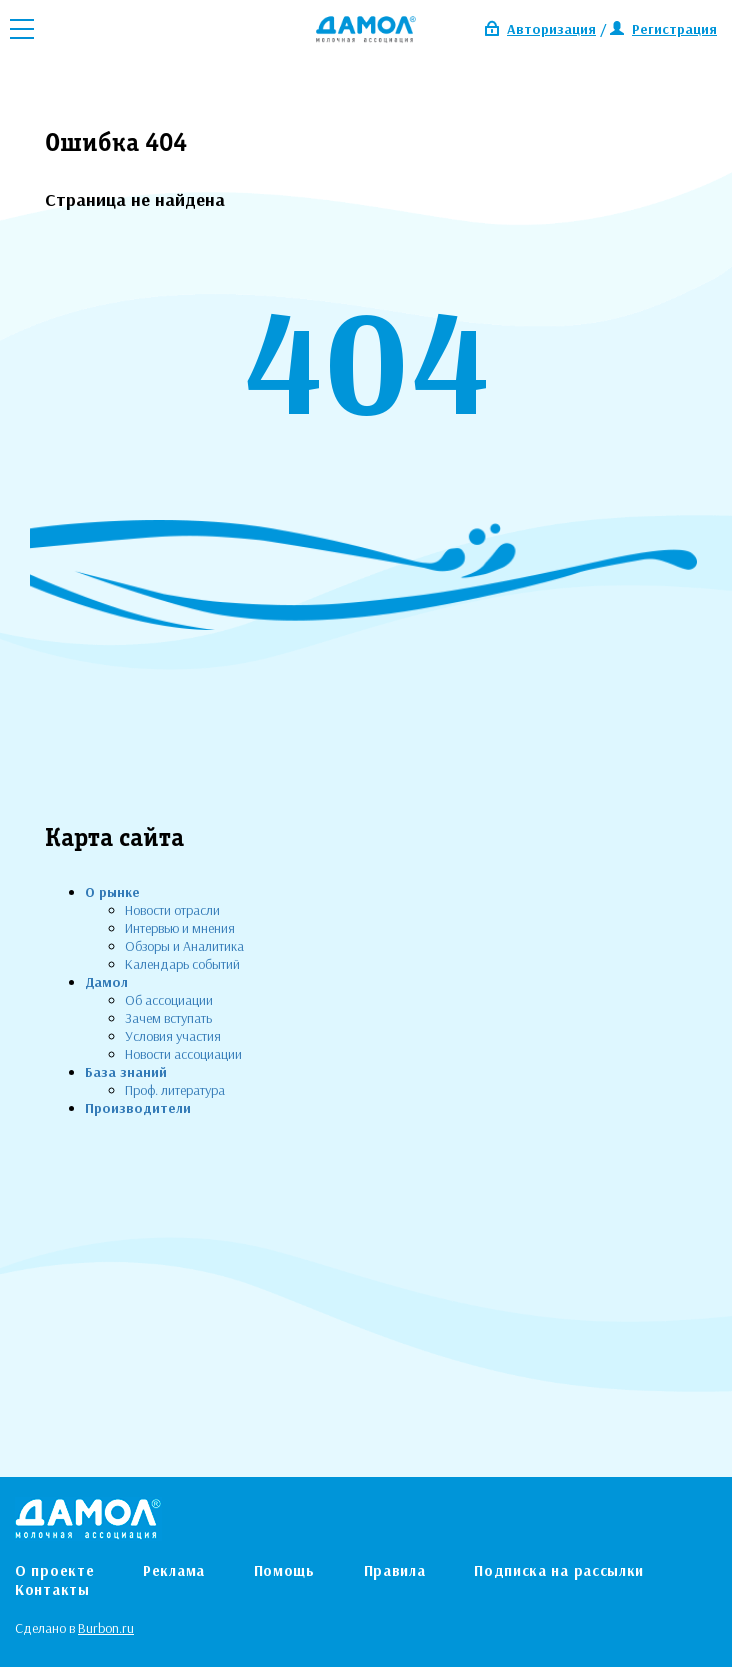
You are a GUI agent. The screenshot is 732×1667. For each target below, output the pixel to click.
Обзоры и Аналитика (184, 946)
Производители (138, 1108)
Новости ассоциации (183, 1054)
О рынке (112, 892)
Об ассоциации (169, 1000)
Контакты (52, 1589)
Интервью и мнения (180, 928)
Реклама (174, 1570)
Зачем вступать (168, 1018)
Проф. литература (175, 1090)
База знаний (126, 1072)
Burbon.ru (106, 1628)
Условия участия (173, 1036)
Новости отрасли (172, 910)
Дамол (106, 982)
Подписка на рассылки (559, 1570)
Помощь (284, 1570)
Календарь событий (182, 964)
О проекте (54, 1570)
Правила (395, 1570)
